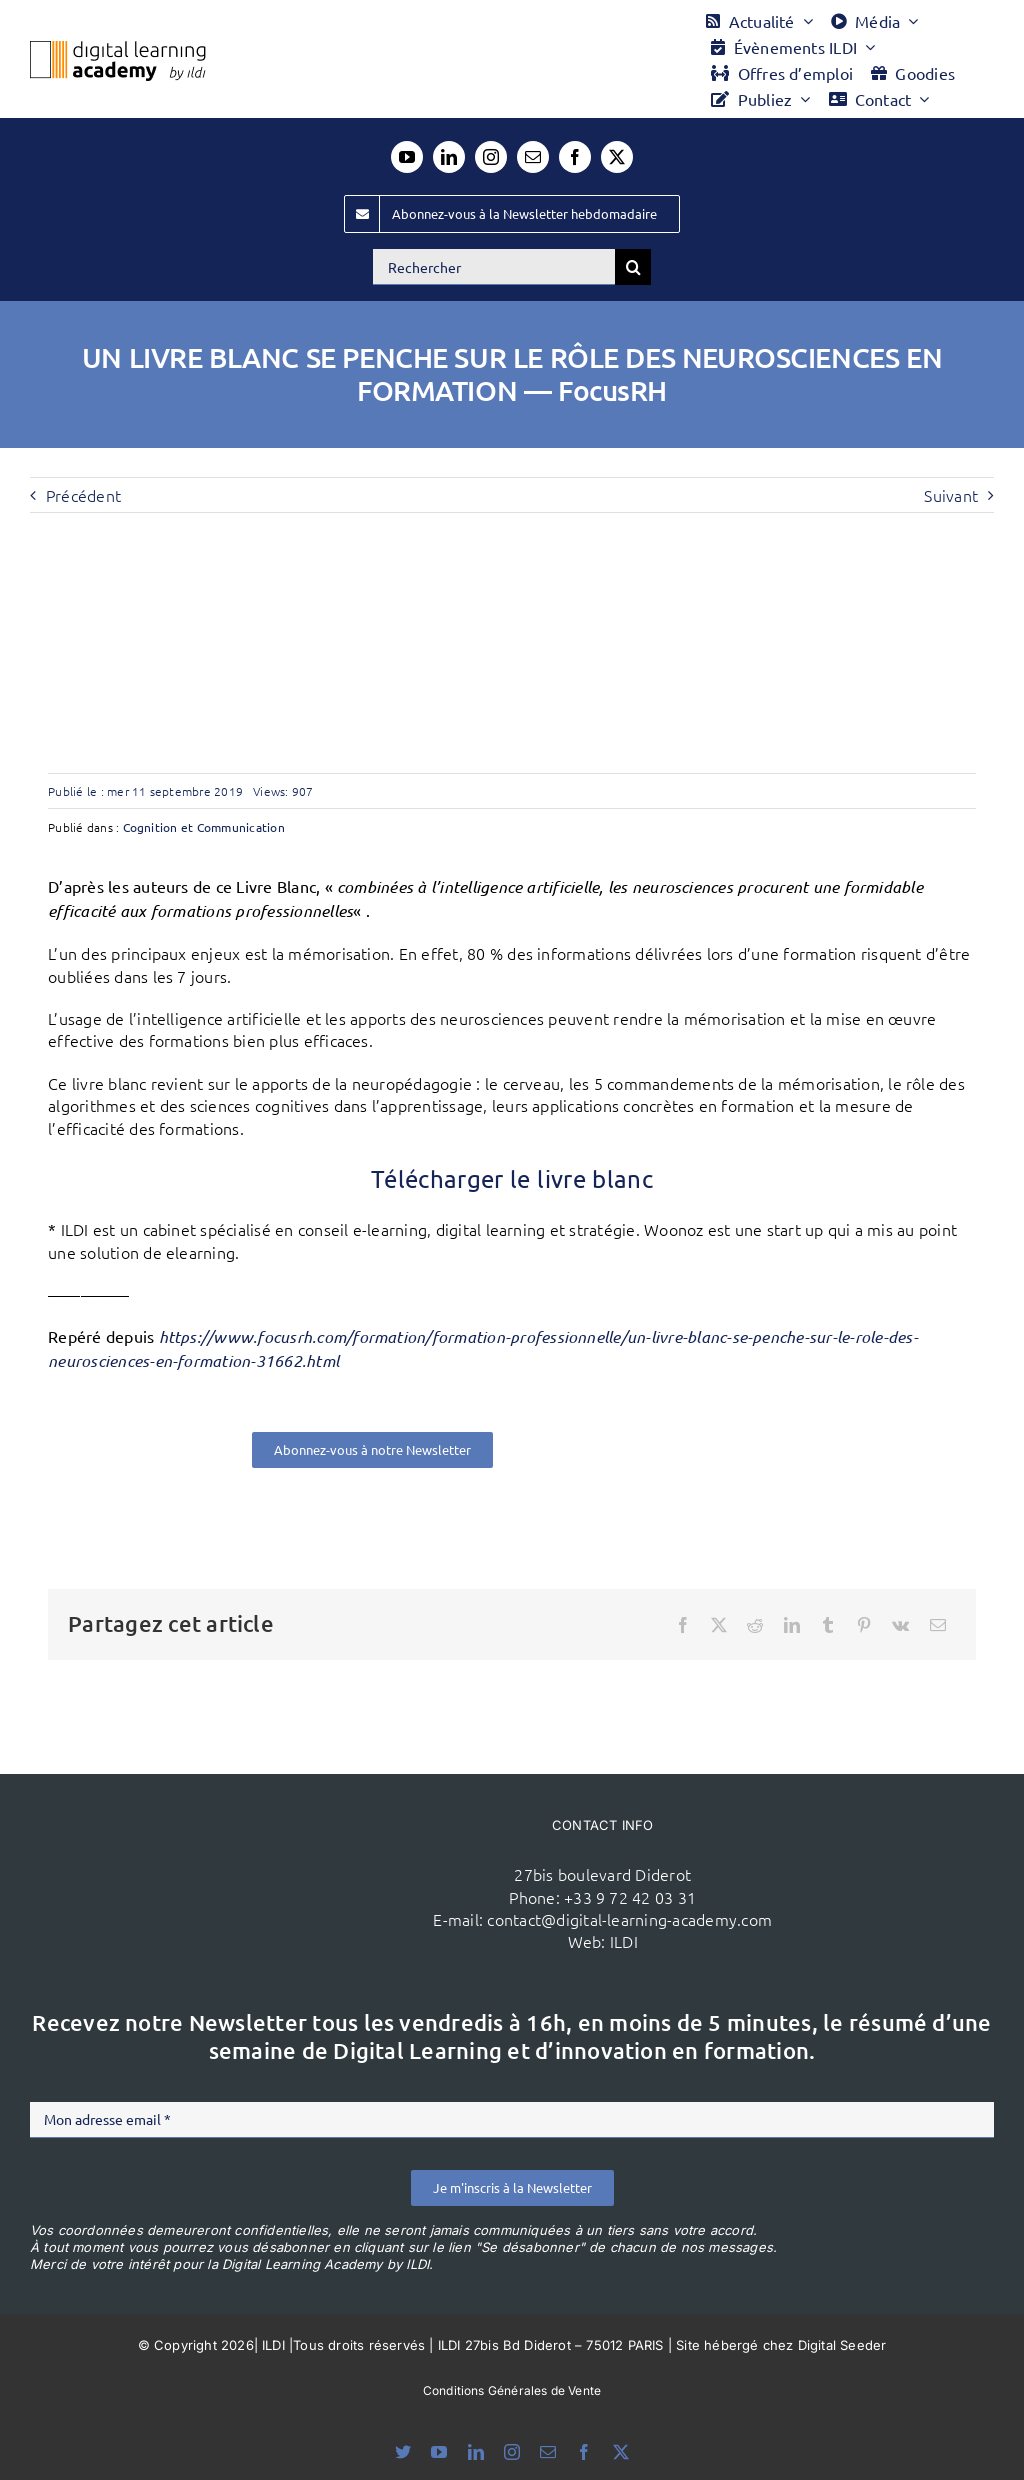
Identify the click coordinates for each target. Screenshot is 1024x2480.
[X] (719, 1625)
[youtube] (407, 157)
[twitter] (617, 157)
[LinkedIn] (792, 1625)
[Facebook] (683, 1625)
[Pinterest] (864, 1625)
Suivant (951, 495)
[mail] (533, 157)
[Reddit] (755, 1625)
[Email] (938, 1625)
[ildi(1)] (261, 1830)
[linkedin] (449, 157)
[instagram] (491, 157)
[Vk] (900, 1625)
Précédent (83, 495)
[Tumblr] (828, 1625)
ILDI (624, 1941)
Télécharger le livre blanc (512, 1178)
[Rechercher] (494, 267)
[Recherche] (633, 267)
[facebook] (575, 157)
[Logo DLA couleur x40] (118, 49)
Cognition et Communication (204, 827)
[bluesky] (403, 2452)
